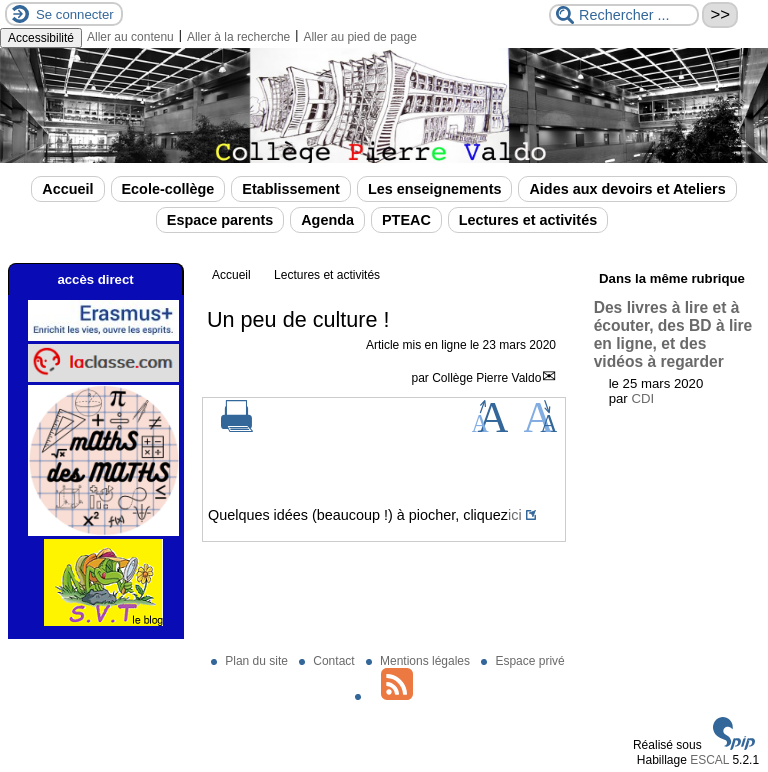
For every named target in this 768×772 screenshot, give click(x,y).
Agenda (327, 220)
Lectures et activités (528, 220)
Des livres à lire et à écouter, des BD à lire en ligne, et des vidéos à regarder (673, 334)
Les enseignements (435, 189)
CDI (642, 398)
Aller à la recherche (238, 37)
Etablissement (291, 189)
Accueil (67, 189)
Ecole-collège (168, 189)
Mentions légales (419, 661)
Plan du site (251, 661)
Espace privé (522, 661)
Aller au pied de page (359, 37)
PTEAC (406, 220)
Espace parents (220, 220)
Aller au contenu (130, 37)
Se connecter (75, 14)
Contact (328, 661)
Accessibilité (41, 38)
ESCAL (709, 760)
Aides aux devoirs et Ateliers (627, 189)
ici (515, 515)
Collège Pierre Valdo (486, 378)
